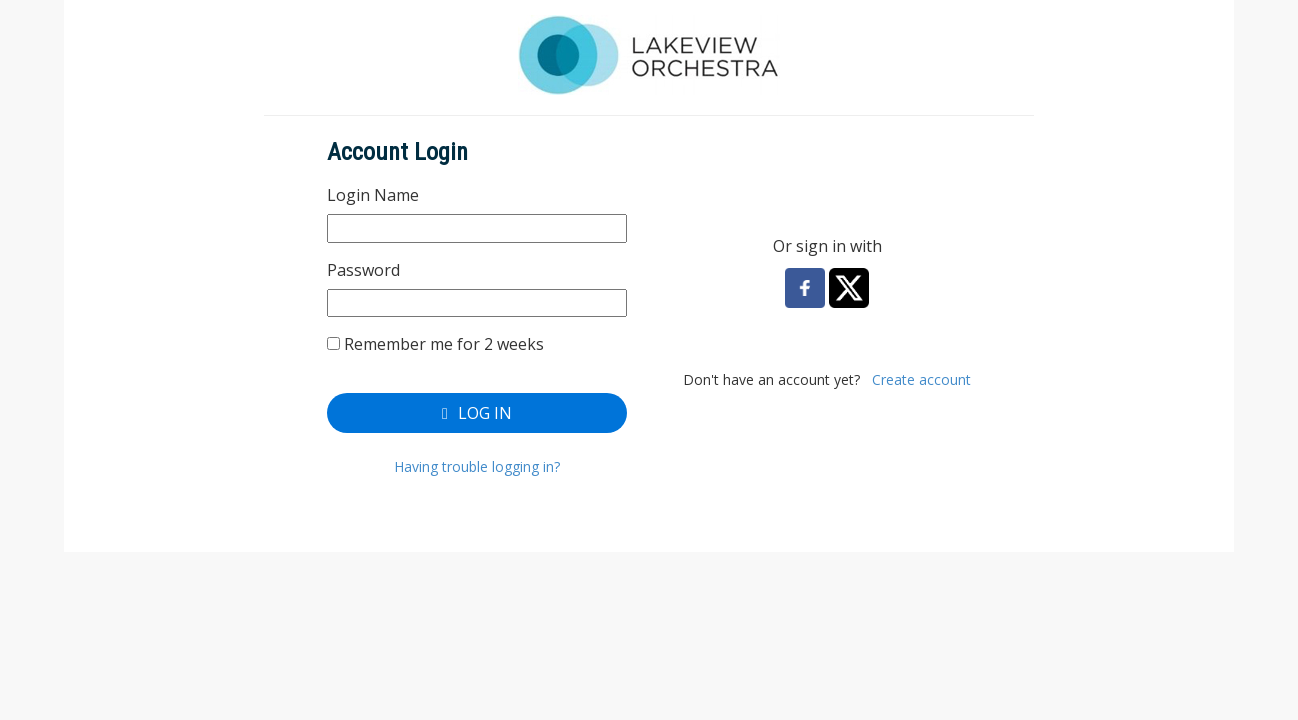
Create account (921, 379)
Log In (477, 413)
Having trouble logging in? (477, 466)
